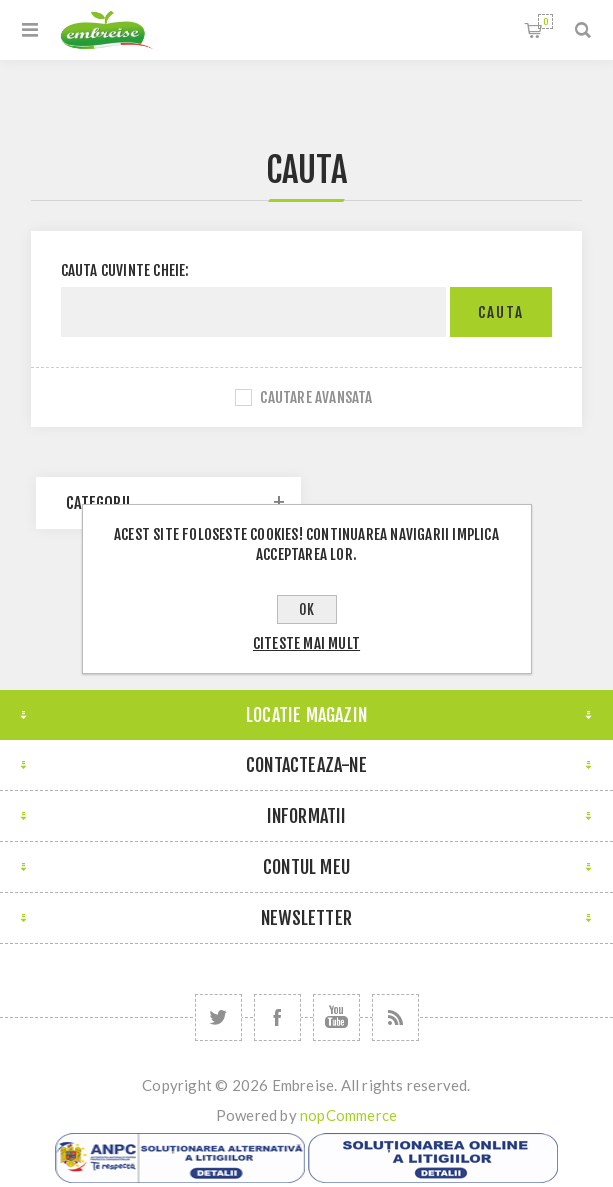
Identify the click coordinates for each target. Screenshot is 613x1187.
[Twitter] (218, 1017)
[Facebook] (277, 1017)
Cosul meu (545, 21)
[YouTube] (336, 1017)
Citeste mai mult (306, 643)
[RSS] (395, 1017)
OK (306, 609)
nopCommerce (348, 1115)
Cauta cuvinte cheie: (125, 270)
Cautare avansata (316, 397)
